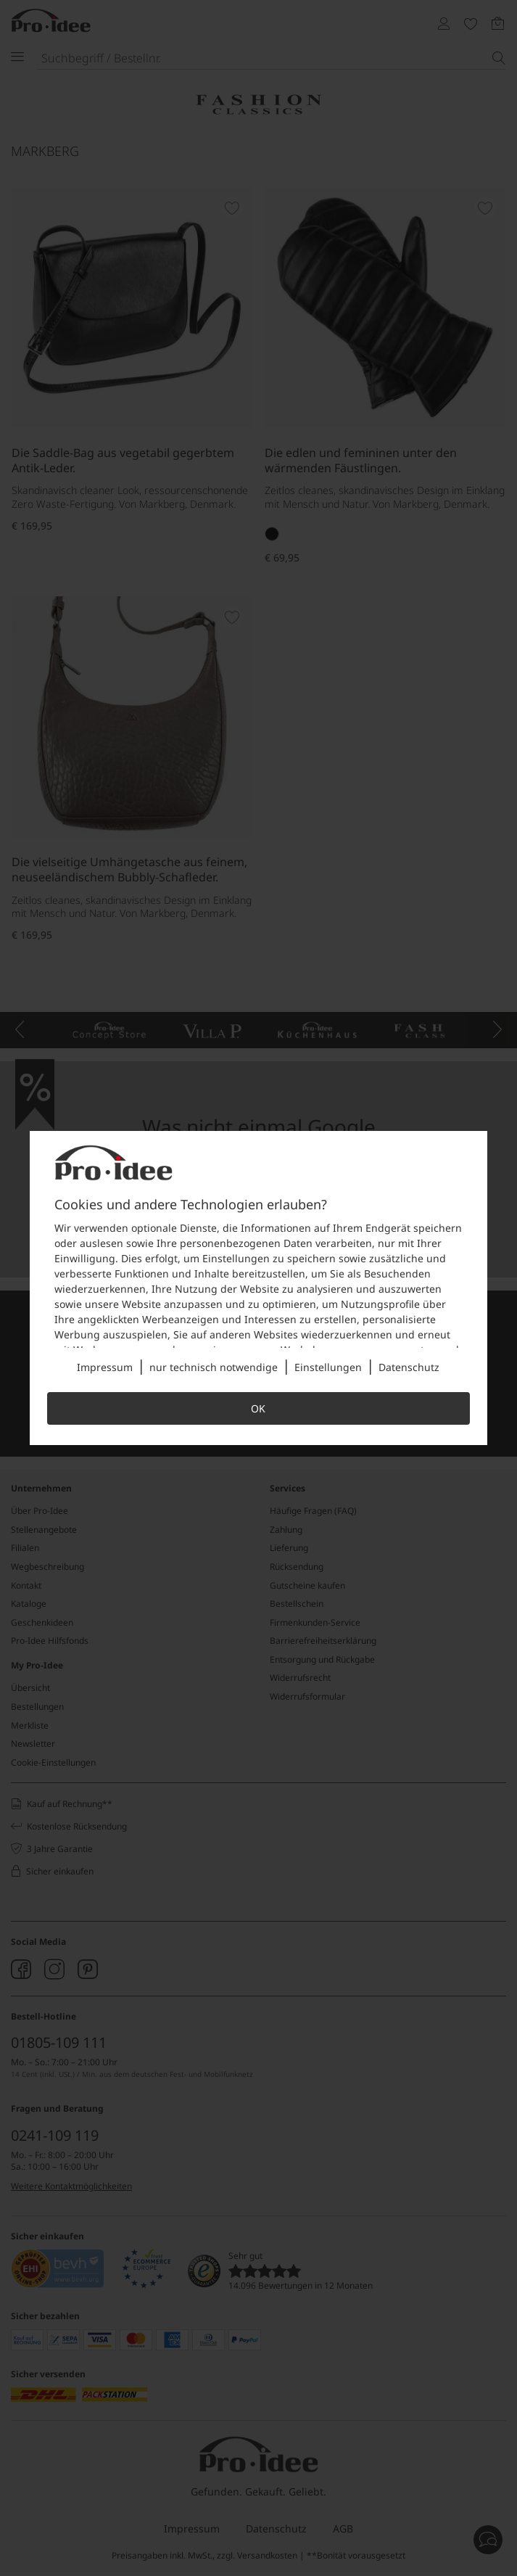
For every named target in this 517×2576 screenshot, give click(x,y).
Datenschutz (409, 1367)
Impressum (105, 1367)
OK (258, 1408)
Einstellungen (328, 1367)
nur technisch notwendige (213, 1367)
